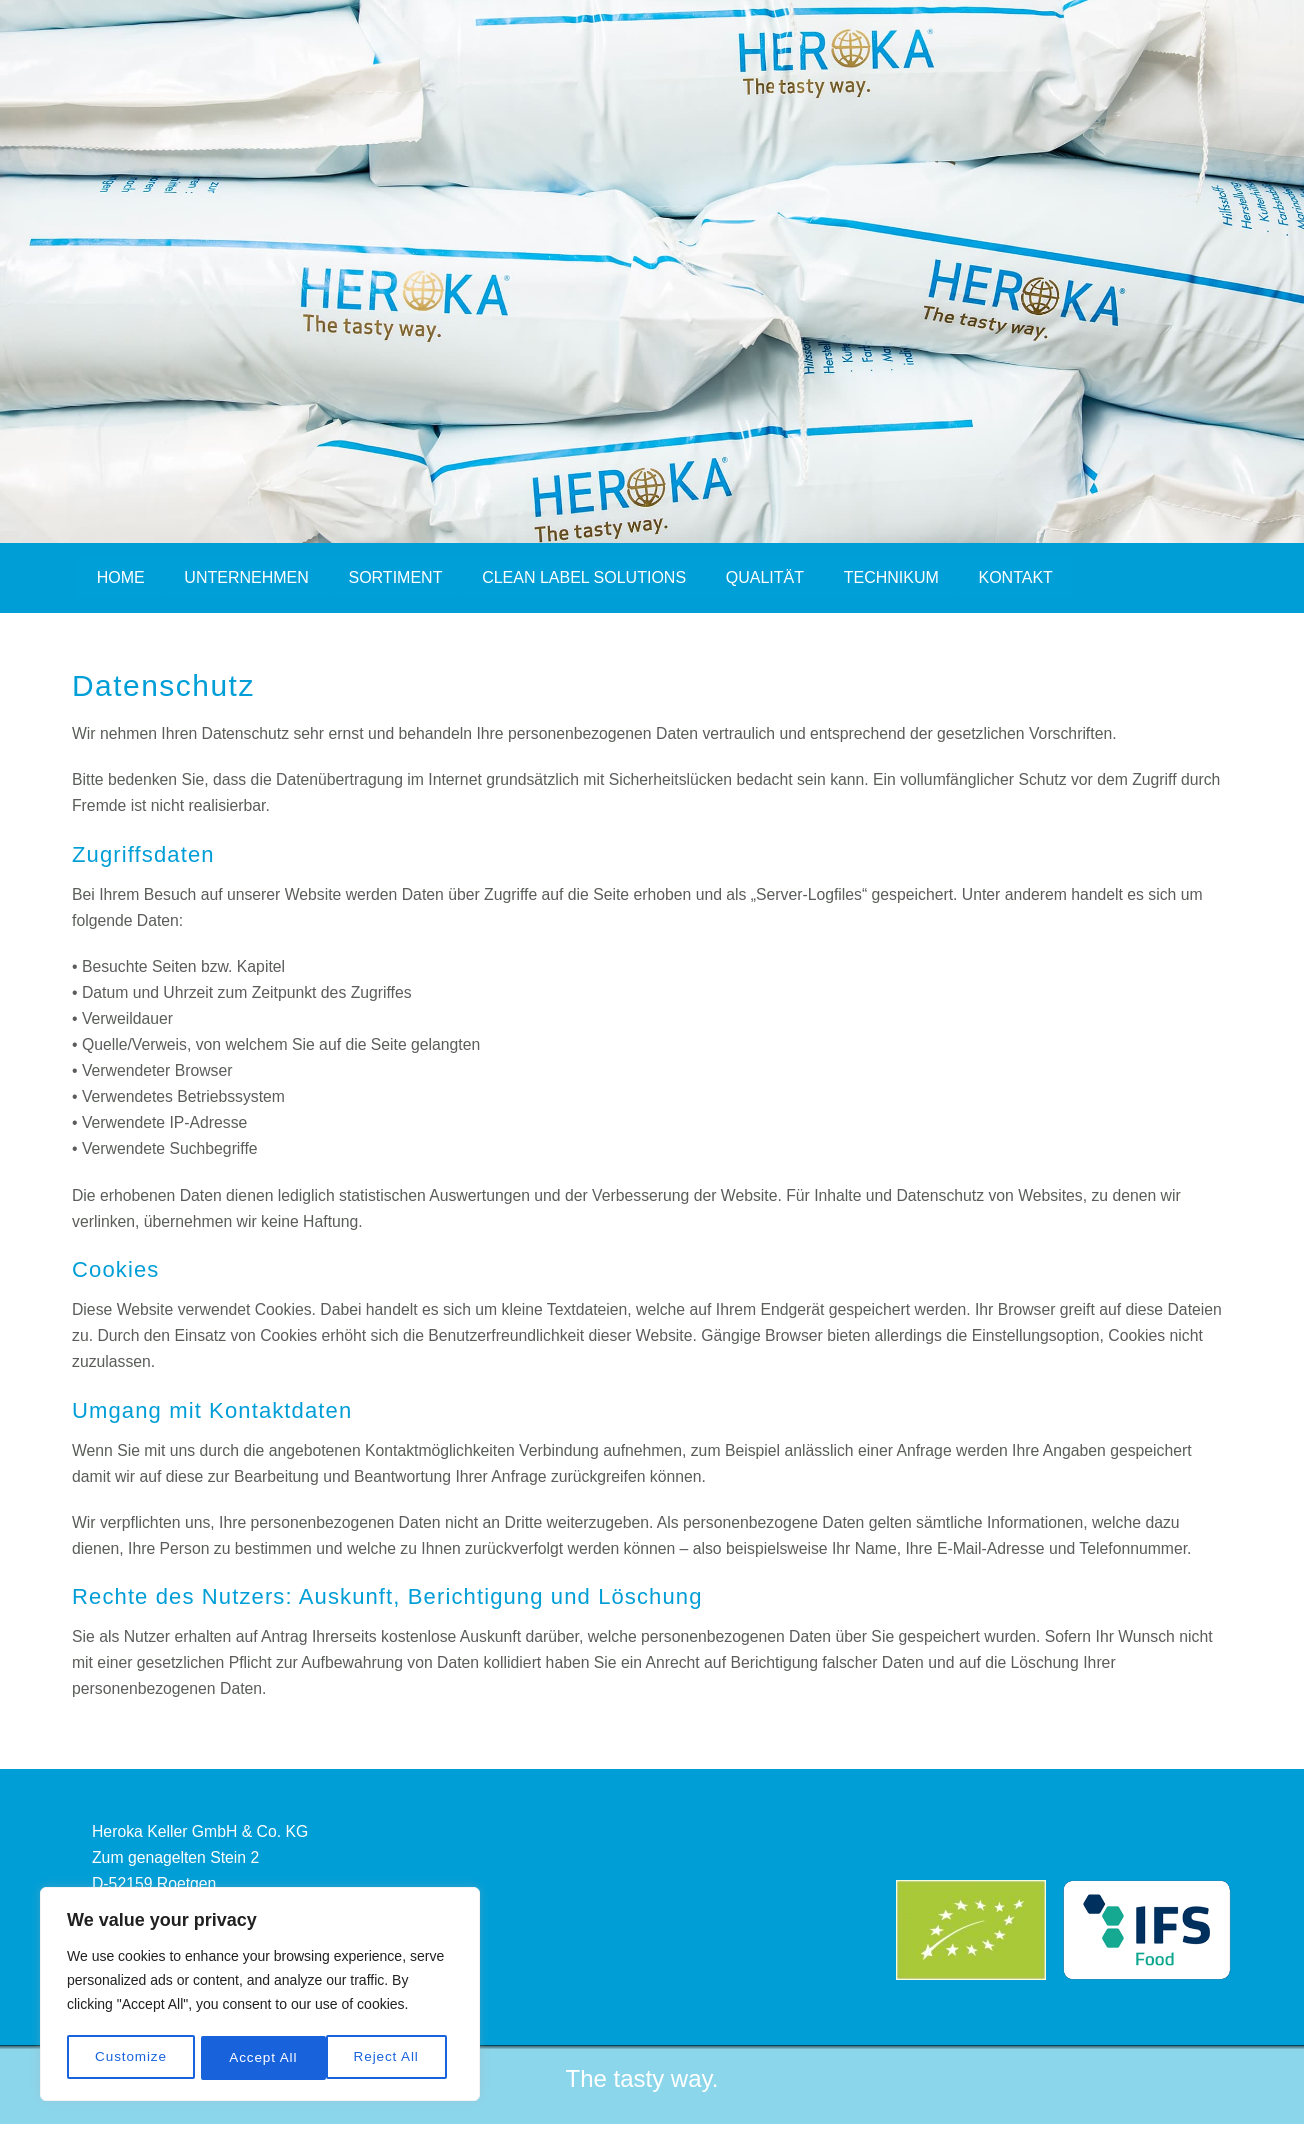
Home (121, 577)
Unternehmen (247, 577)
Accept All (391, 2058)
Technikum (895, 577)
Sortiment (397, 577)
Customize (130, 2058)
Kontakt (1020, 577)
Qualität (768, 577)
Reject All (261, 2058)
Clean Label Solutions (587, 577)
